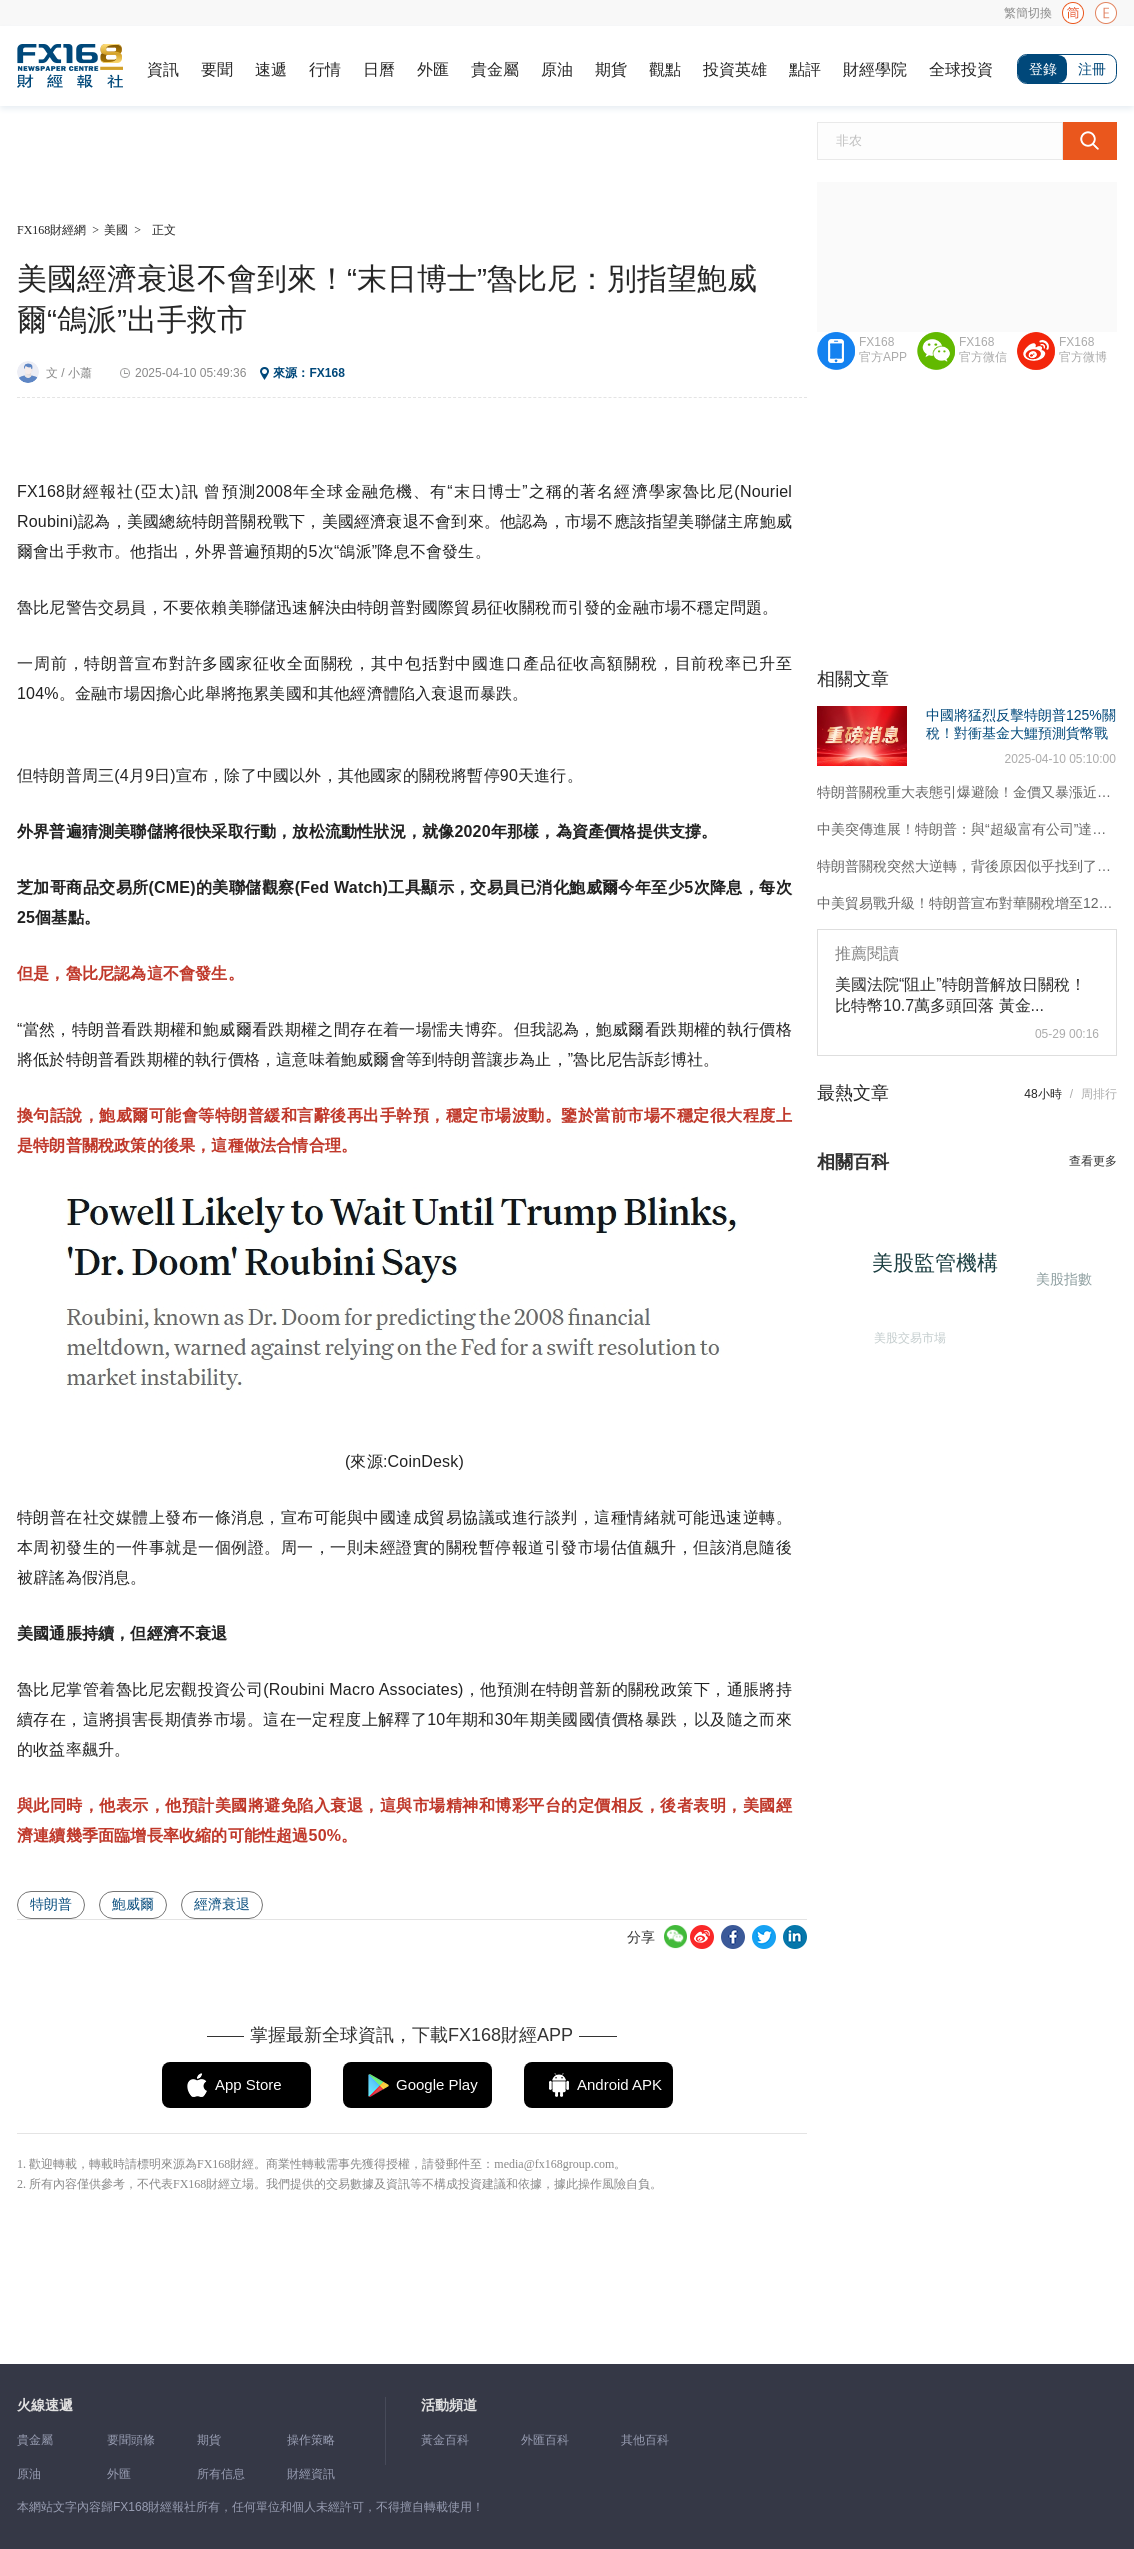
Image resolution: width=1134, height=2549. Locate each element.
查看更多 (1093, 1161)
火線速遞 (45, 2405)
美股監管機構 (944, 1270)
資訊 (163, 69)
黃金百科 (445, 2440)
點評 (805, 69)
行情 (325, 69)
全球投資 (961, 69)
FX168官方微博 (1083, 349)
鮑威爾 (133, 1904)
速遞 (271, 69)
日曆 (379, 69)
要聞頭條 (131, 2440)
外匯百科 (545, 2440)
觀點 (665, 69)
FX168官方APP (883, 349)
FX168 (326, 373)
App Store (248, 2084)
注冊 (1092, 69)
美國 (116, 230)
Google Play (437, 2084)
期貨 (611, 69)
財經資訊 (311, 2474)
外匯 (433, 69)
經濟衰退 (222, 1904)
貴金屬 (495, 69)
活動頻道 (449, 2405)
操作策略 (311, 2440)
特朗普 (51, 1904)
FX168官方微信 (983, 349)
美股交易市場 (903, 1332)
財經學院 (875, 69)
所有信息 (221, 2474)
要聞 (217, 69)
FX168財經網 (51, 230)
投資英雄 (735, 69)
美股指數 (1061, 1277)
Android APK (619, 2084)
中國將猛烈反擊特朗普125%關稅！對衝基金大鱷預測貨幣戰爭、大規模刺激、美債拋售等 (1021, 733)
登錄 (1043, 69)
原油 (557, 69)
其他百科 (645, 2440)
